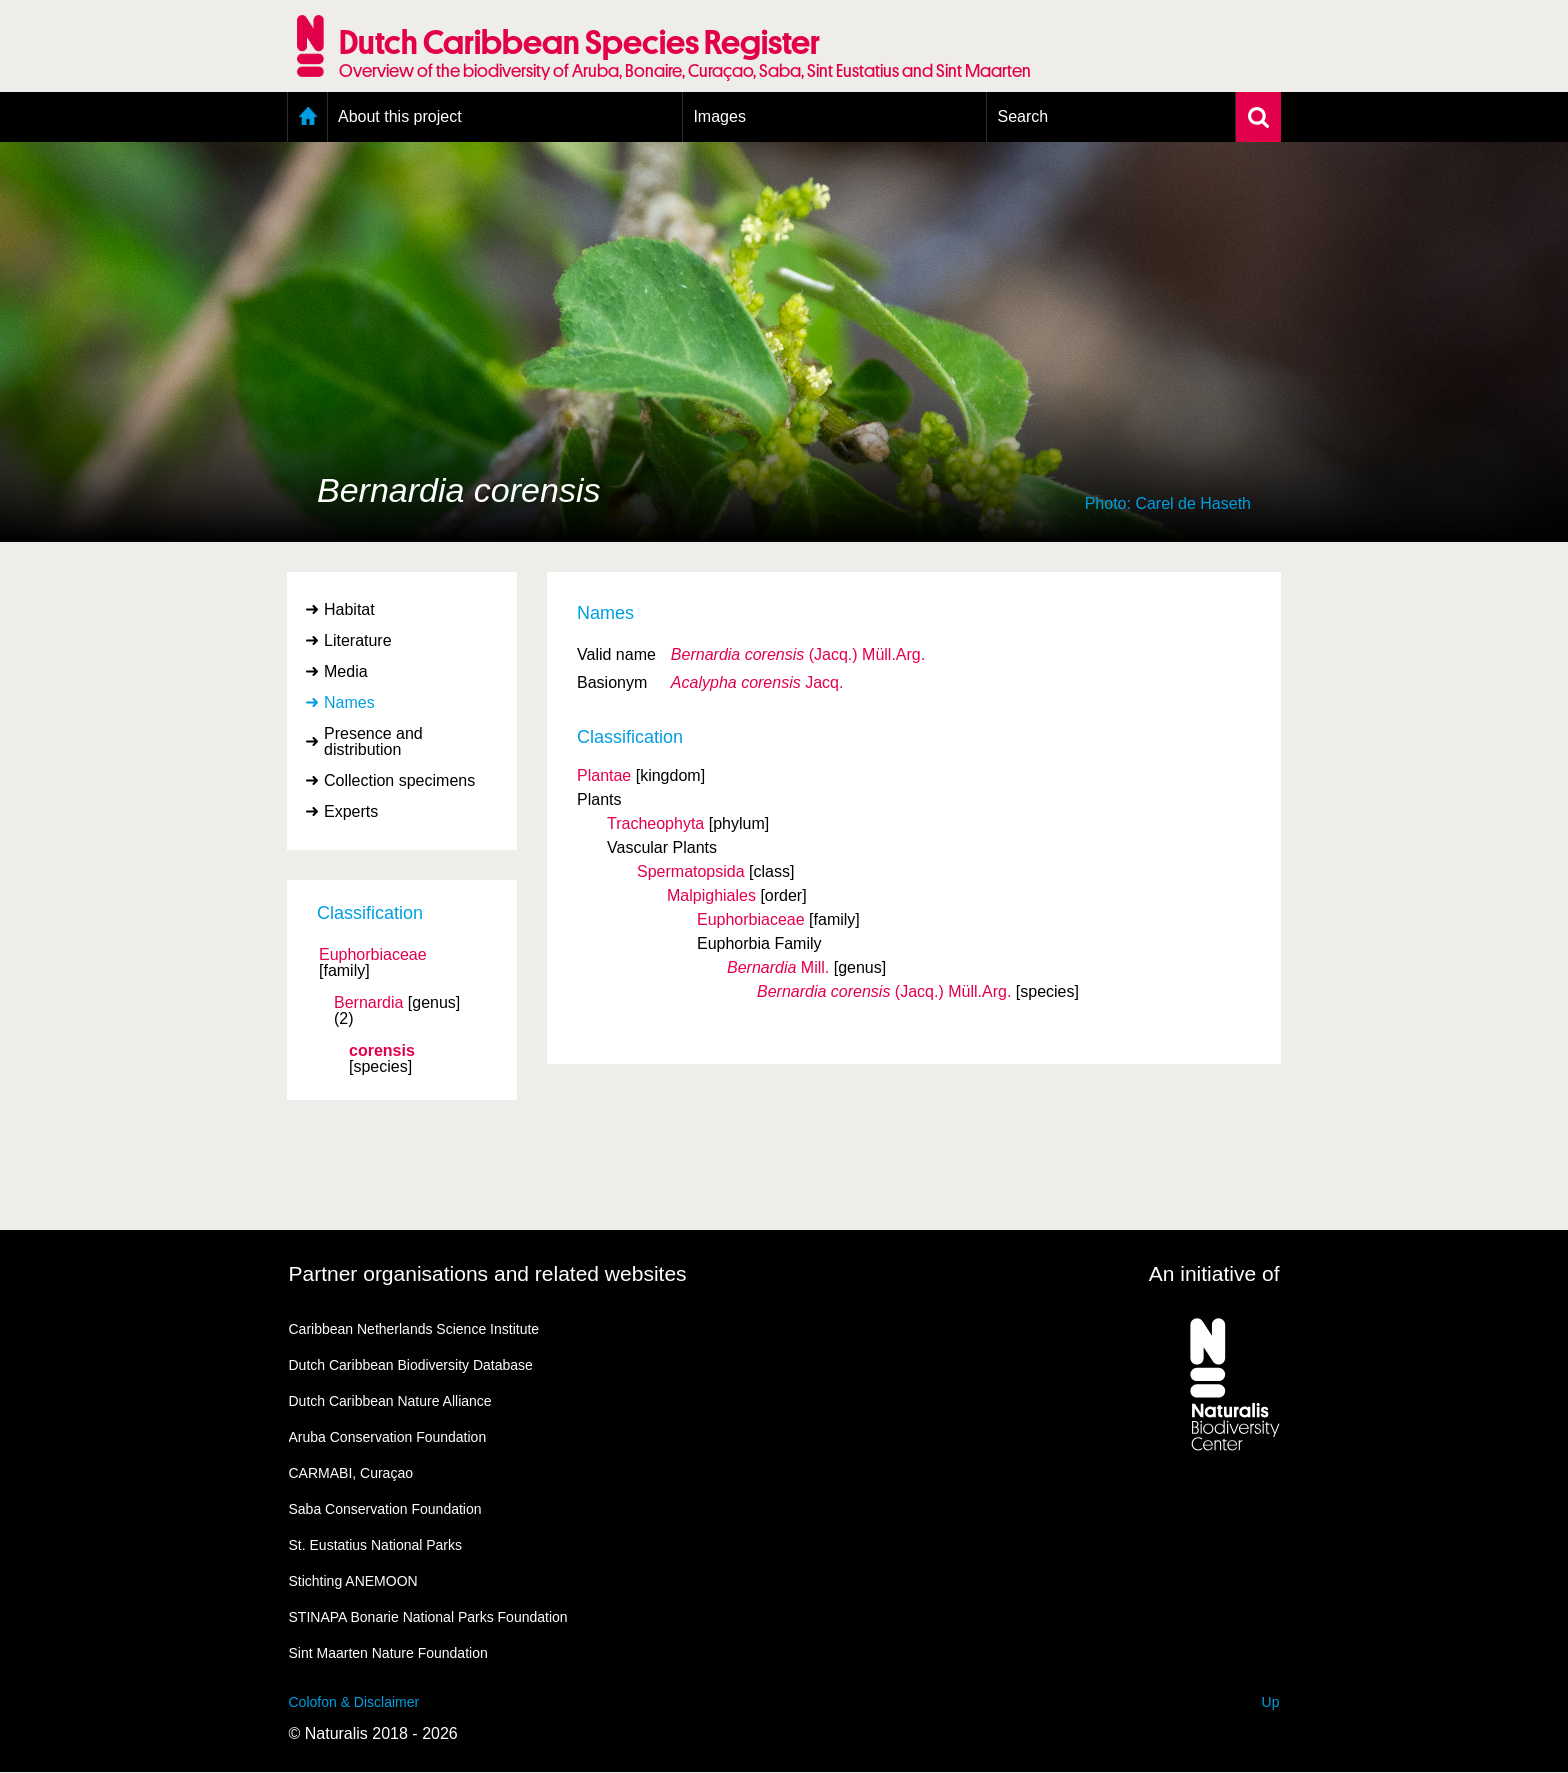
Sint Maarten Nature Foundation (388, 1653)
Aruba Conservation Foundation (388, 1437)
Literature (358, 640)
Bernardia (368, 1003)
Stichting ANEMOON (353, 1581)
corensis (382, 1051)
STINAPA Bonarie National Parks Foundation (428, 1617)
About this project (400, 116)
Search (1022, 116)
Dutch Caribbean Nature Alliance (390, 1401)
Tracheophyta (655, 823)
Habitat (349, 609)
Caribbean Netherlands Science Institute (414, 1329)
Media (346, 671)
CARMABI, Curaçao (351, 1473)
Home (307, 117)
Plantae (604, 775)
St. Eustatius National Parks (376, 1545)
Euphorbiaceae (373, 955)
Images (719, 116)
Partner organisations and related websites (488, 1273)
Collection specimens (399, 780)
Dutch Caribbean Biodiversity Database (411, 1365)
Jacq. (757, 682)
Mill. (778, 967)
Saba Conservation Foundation (385, 1509)
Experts (351, 811)
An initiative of (1214, 1273)
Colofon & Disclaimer (354, 1702)
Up (1271, 1702)
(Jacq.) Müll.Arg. (798, 654)
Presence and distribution (373, 741)
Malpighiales (711, 895)
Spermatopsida (691, 871)
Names (349, 702)
